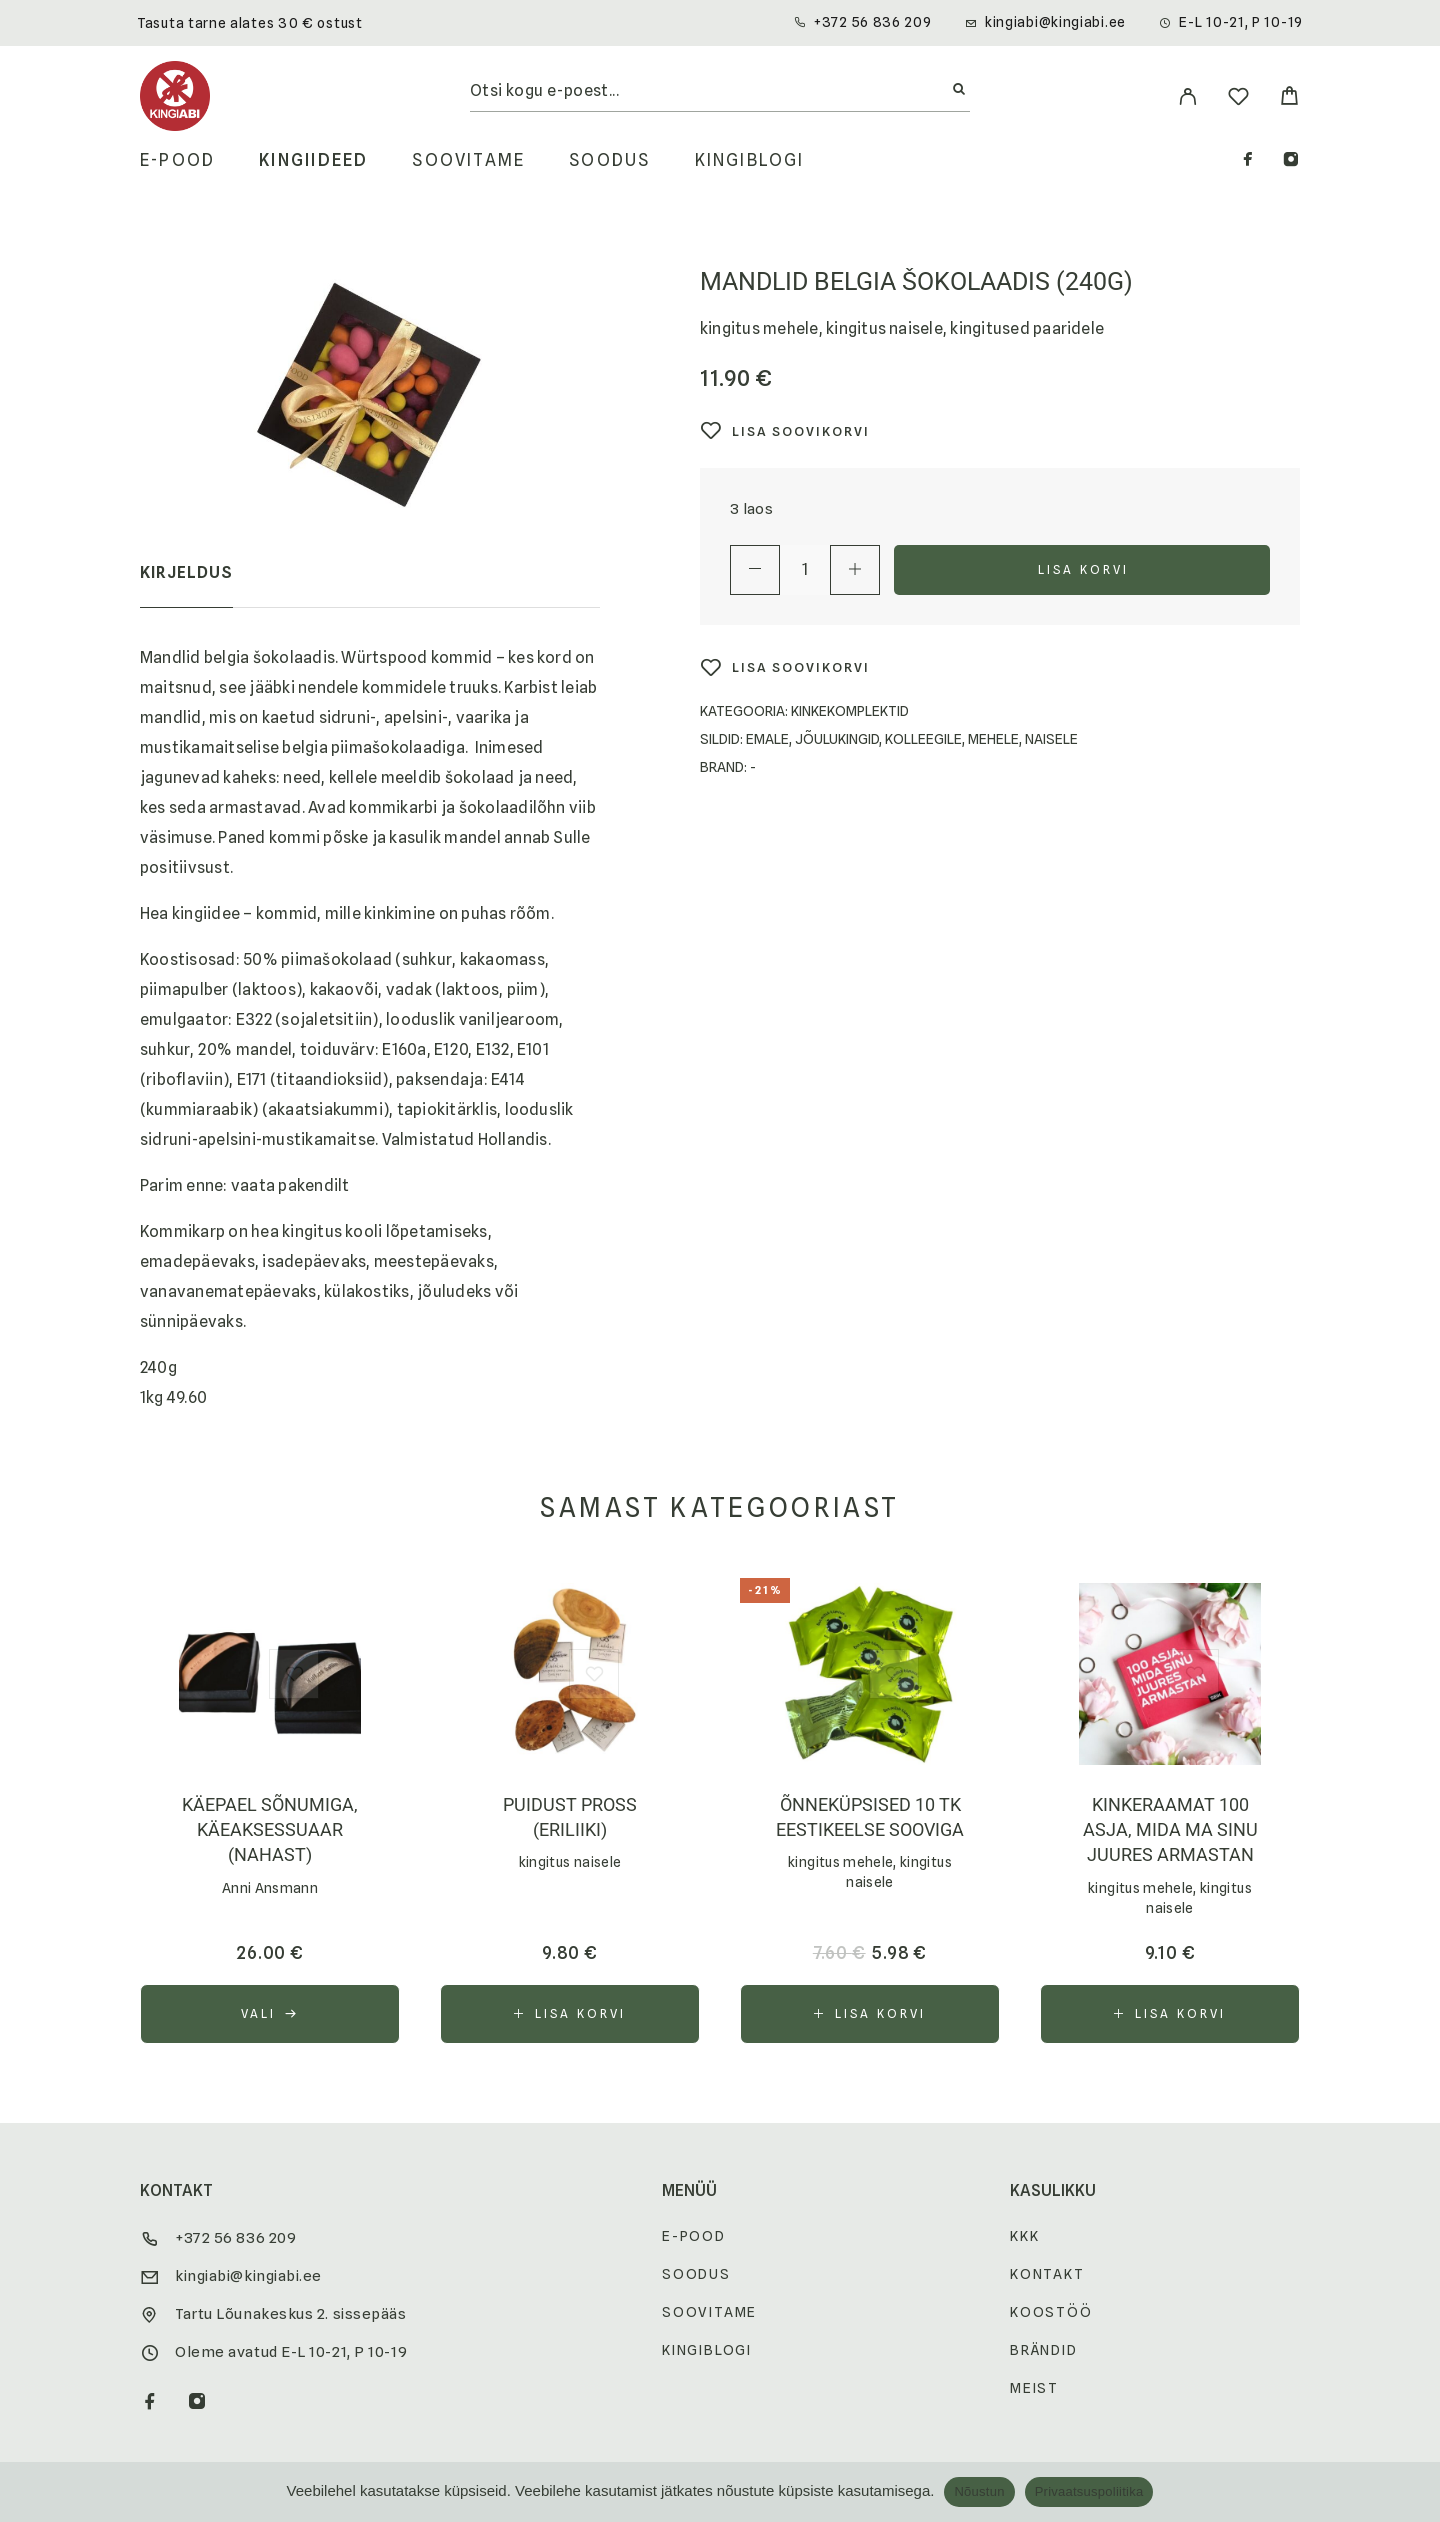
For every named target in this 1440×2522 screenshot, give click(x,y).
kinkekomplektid (850, 711)
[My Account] (1187, 96)
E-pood (177, 160)
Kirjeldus (186, 572)
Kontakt (1047, 2274)
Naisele (1051, 739)
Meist (1034, 2388)
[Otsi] (959, 90)
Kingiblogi (750, 160)
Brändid (1044, 2350)
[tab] (186, 586)
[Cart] (1289, 98)
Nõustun (979, 2491)
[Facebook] (1248, 161)
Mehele (993, 739)
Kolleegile (923, 739)
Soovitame (468, 160)
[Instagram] (1291, 161)
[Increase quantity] (855, 570)
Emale (767, 739)
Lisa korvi (1084, 569)
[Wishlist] (1238, 99)
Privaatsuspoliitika (1089, 2491)
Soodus (609, 160)
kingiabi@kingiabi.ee (1055, 22)
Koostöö (1051, 2312)
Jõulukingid (837, 739)
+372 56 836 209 (873, 22)
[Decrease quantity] (755, 570)
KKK (1024, 2236)
